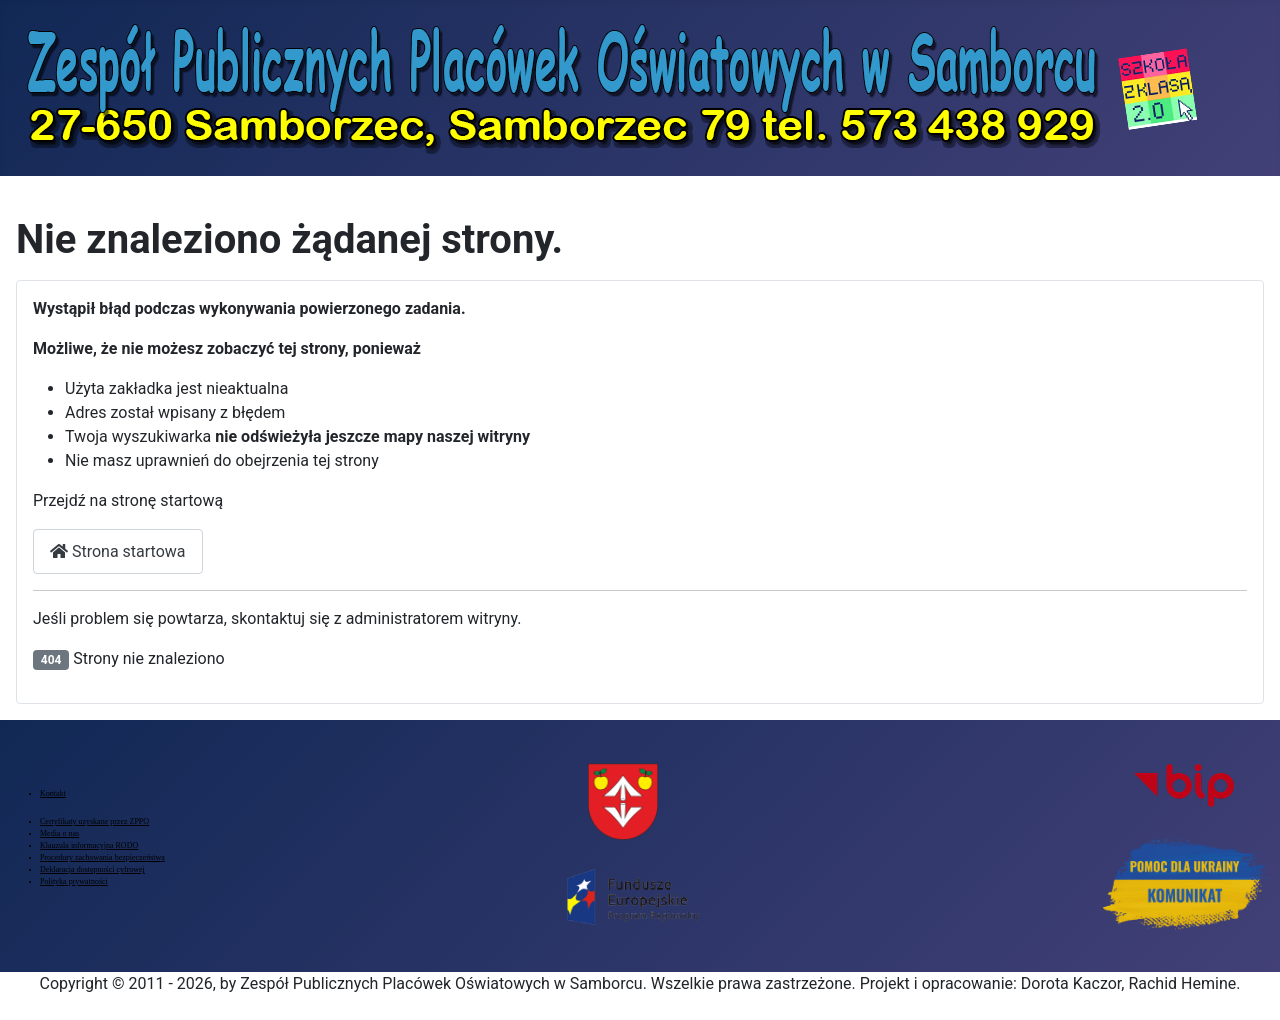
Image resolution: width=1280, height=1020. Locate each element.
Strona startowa (118, 551)
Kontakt (53, 793)
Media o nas (59, 833)
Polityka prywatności (74, 881)
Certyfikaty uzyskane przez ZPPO (94, 821)
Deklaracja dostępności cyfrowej (92, 869)
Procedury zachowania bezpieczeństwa (102, 857)
